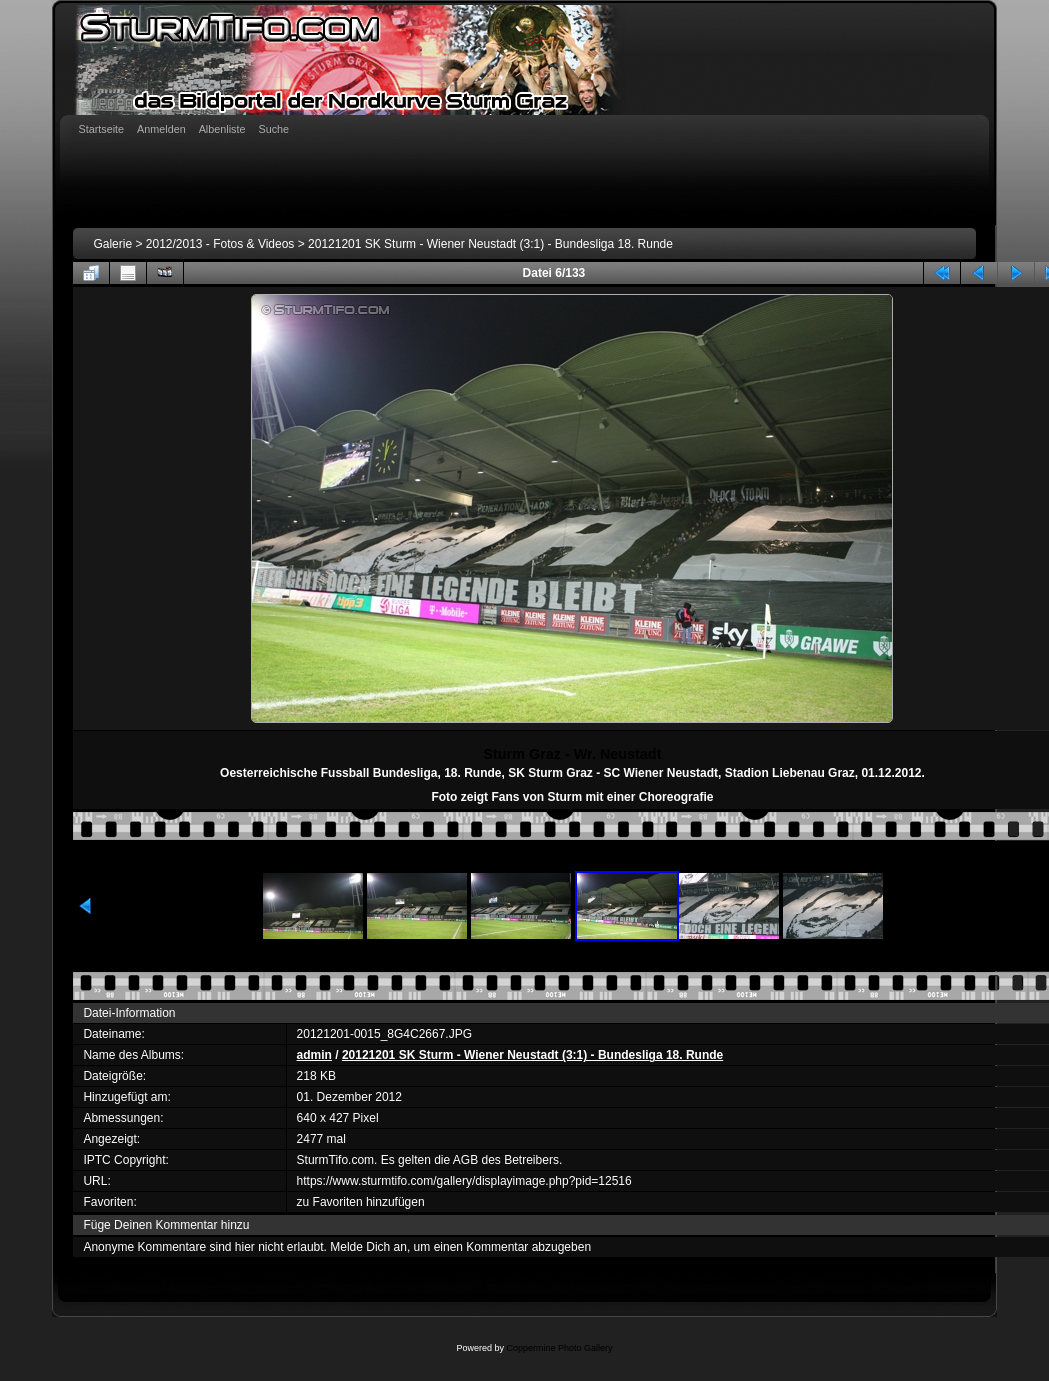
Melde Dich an (368, 1247)
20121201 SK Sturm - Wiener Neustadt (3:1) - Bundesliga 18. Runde (490, 244)
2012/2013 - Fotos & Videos (220, 244)
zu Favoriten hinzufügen (361, 1202)
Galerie (112, 244)
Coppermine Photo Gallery (559, 1348)
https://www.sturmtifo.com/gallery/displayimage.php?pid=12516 (464, 1181)
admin (314, 1055)
